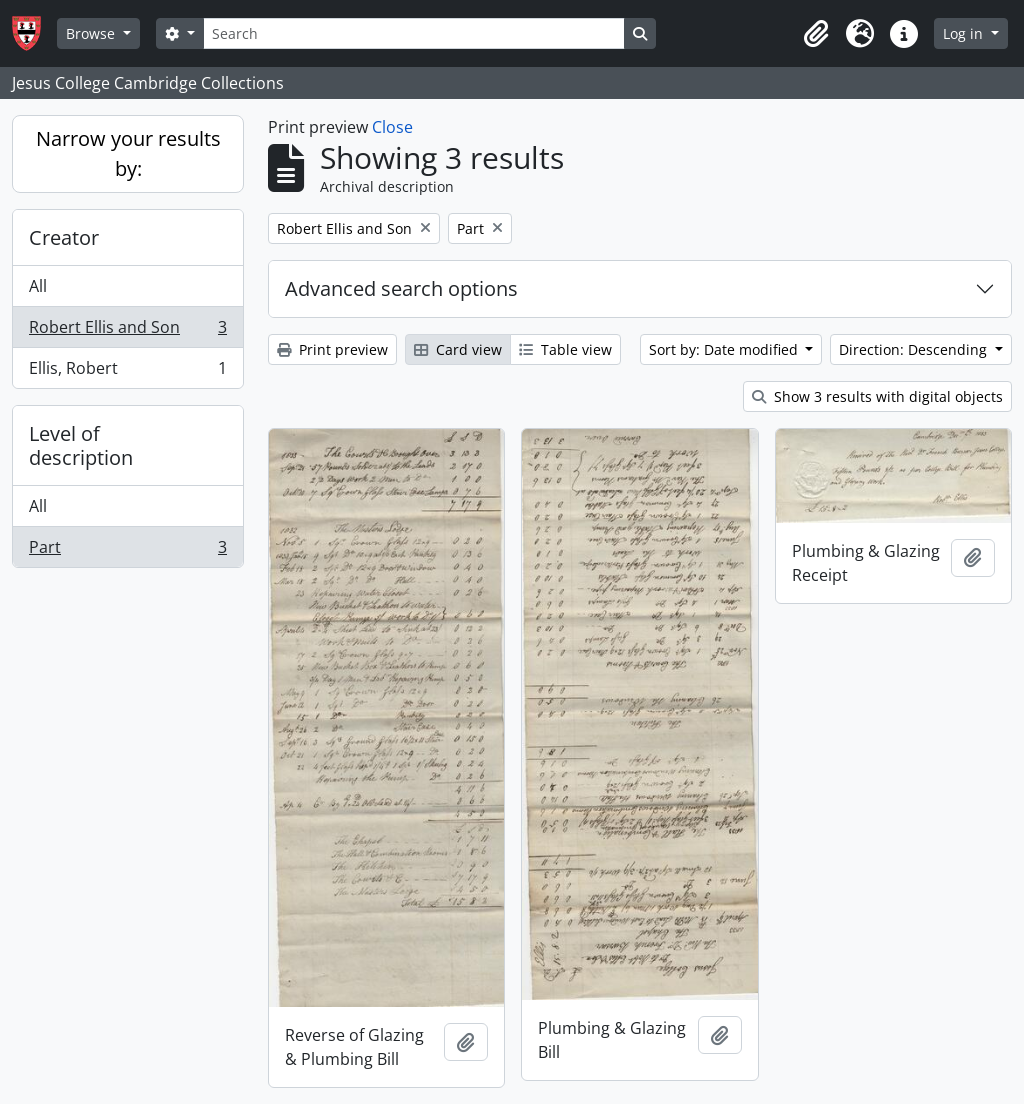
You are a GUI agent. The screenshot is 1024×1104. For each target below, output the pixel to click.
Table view (565, 349)
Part (127, 551)
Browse (92, 33)
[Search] (414, 33)
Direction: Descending (915, 349)
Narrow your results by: (128, 153)
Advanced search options (401, 288)
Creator (64, 237)
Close (392, 127)
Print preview (332, 349)
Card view (458, 349)
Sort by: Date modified (725, 349)
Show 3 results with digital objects (877, 396)
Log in (965, 33)
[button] (816, 34)
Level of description (81, 445)
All (38, 286)
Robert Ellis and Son (127, 331)
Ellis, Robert (127, 372)
